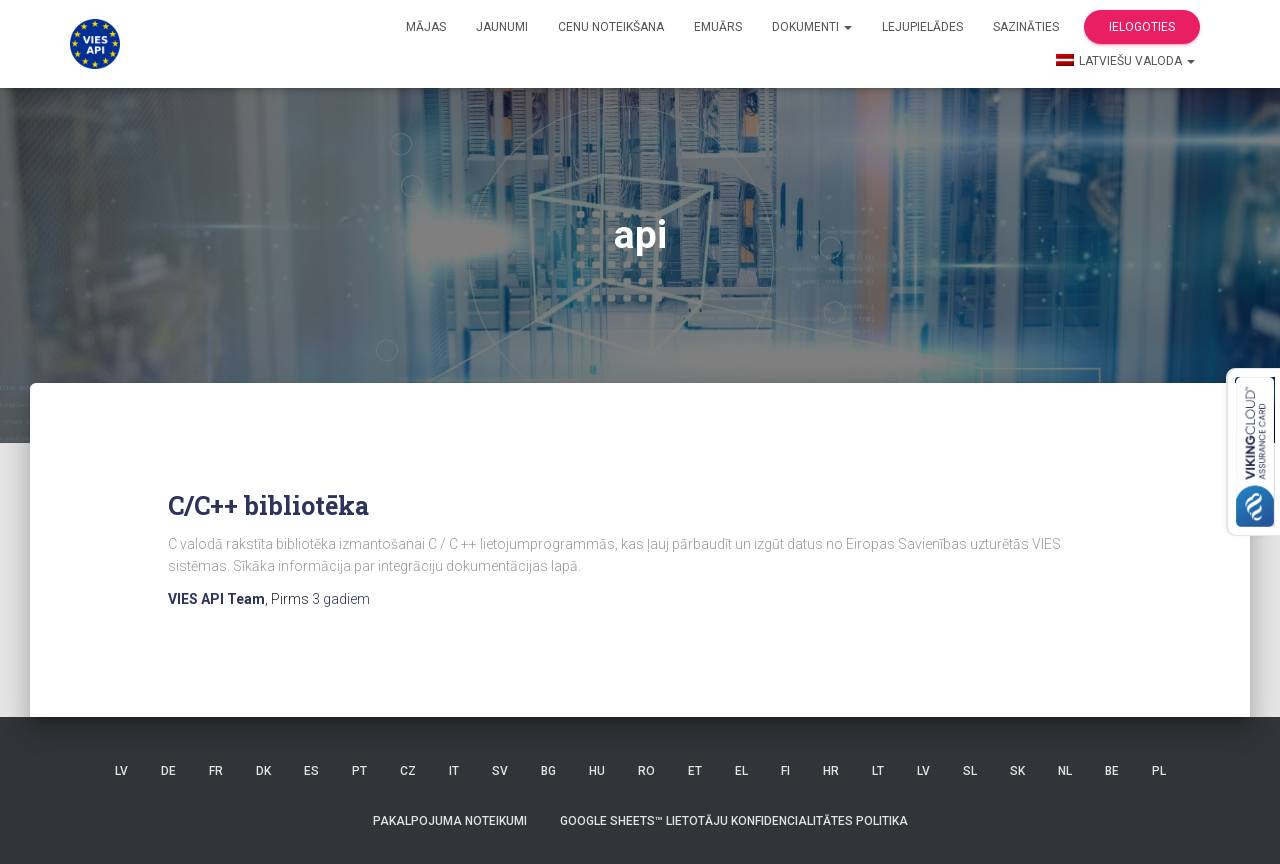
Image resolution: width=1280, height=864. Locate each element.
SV (500, 771)
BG (548, 771)
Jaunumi (502, 27)
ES (311, 771)
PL (1159, 771)
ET (695, 771)
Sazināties (1026, 27)
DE (168, 771)
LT (878, 771)
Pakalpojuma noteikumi (450, 821)
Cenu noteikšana (611, 27)
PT (359, 771)
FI (785, 771)
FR (216, 771)
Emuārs (718, 27)
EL (741, 771)
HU (597, 771)
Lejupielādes (922, 27)
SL (970, 771)
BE (1112, 771)
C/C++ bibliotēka (268, 505)
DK (263, 771)
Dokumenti (812, 27)
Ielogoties (1142, 27)
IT (454, 771)
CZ (408, 771)
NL (1065, 771)
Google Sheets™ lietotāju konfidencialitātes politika (734, 821)
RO (646, 771)
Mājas (426, 27)
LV (121, 771)
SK (1017, 771)
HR (831, 771)
